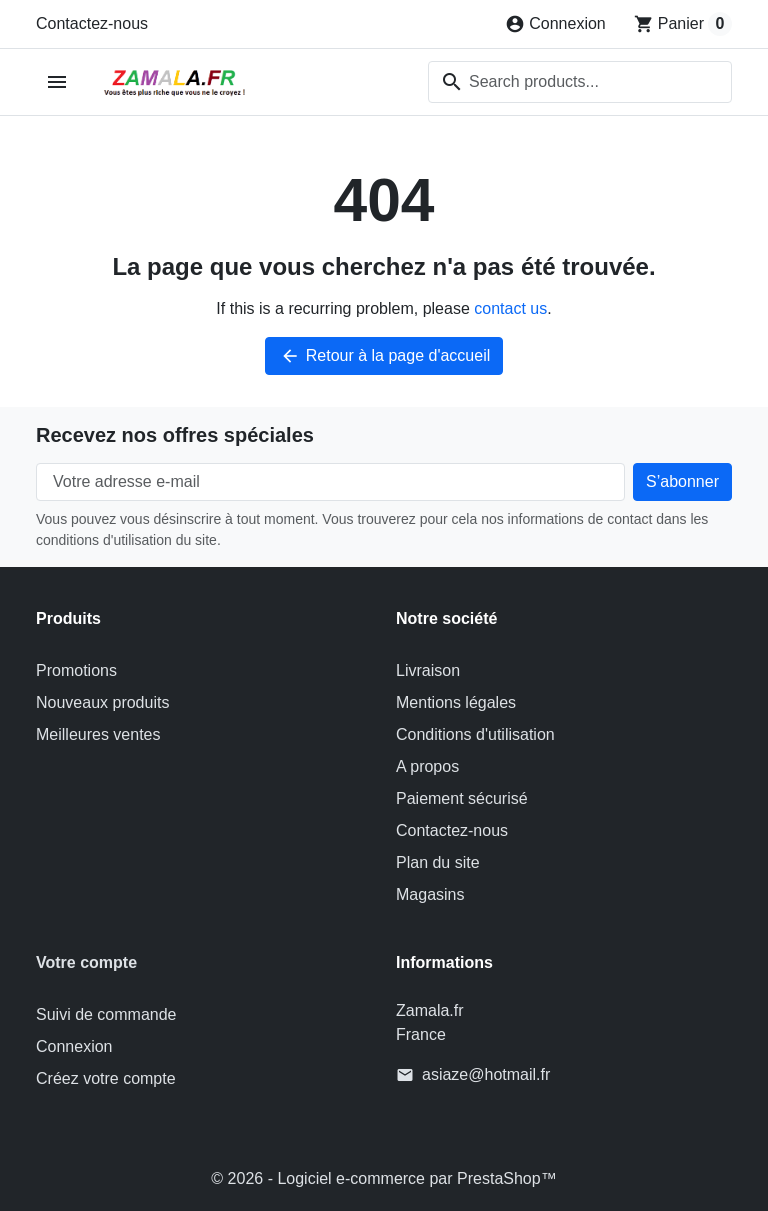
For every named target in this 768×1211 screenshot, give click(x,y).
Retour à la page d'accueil (384, 356)
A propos (427, 766)
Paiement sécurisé (462, 798)
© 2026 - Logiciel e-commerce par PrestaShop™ (383, 1178)
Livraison (428, 670)
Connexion (74, 1046)
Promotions (76, 670)
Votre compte (86, 962)
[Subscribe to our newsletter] (682, 482)
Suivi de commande (106, 1014)
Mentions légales (456, 702)
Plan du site (438, 862)
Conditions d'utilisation (475, 734)
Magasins (430, 894)
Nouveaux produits (102, 702)
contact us (510, 308)
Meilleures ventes (98, 734)
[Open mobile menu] (57, 82)
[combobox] (580, 82)
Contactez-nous (92, 23)
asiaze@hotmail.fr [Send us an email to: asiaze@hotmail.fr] (486, 1074)
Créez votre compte (106, 1078)
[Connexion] (555, 24)
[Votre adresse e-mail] (330, 482)
